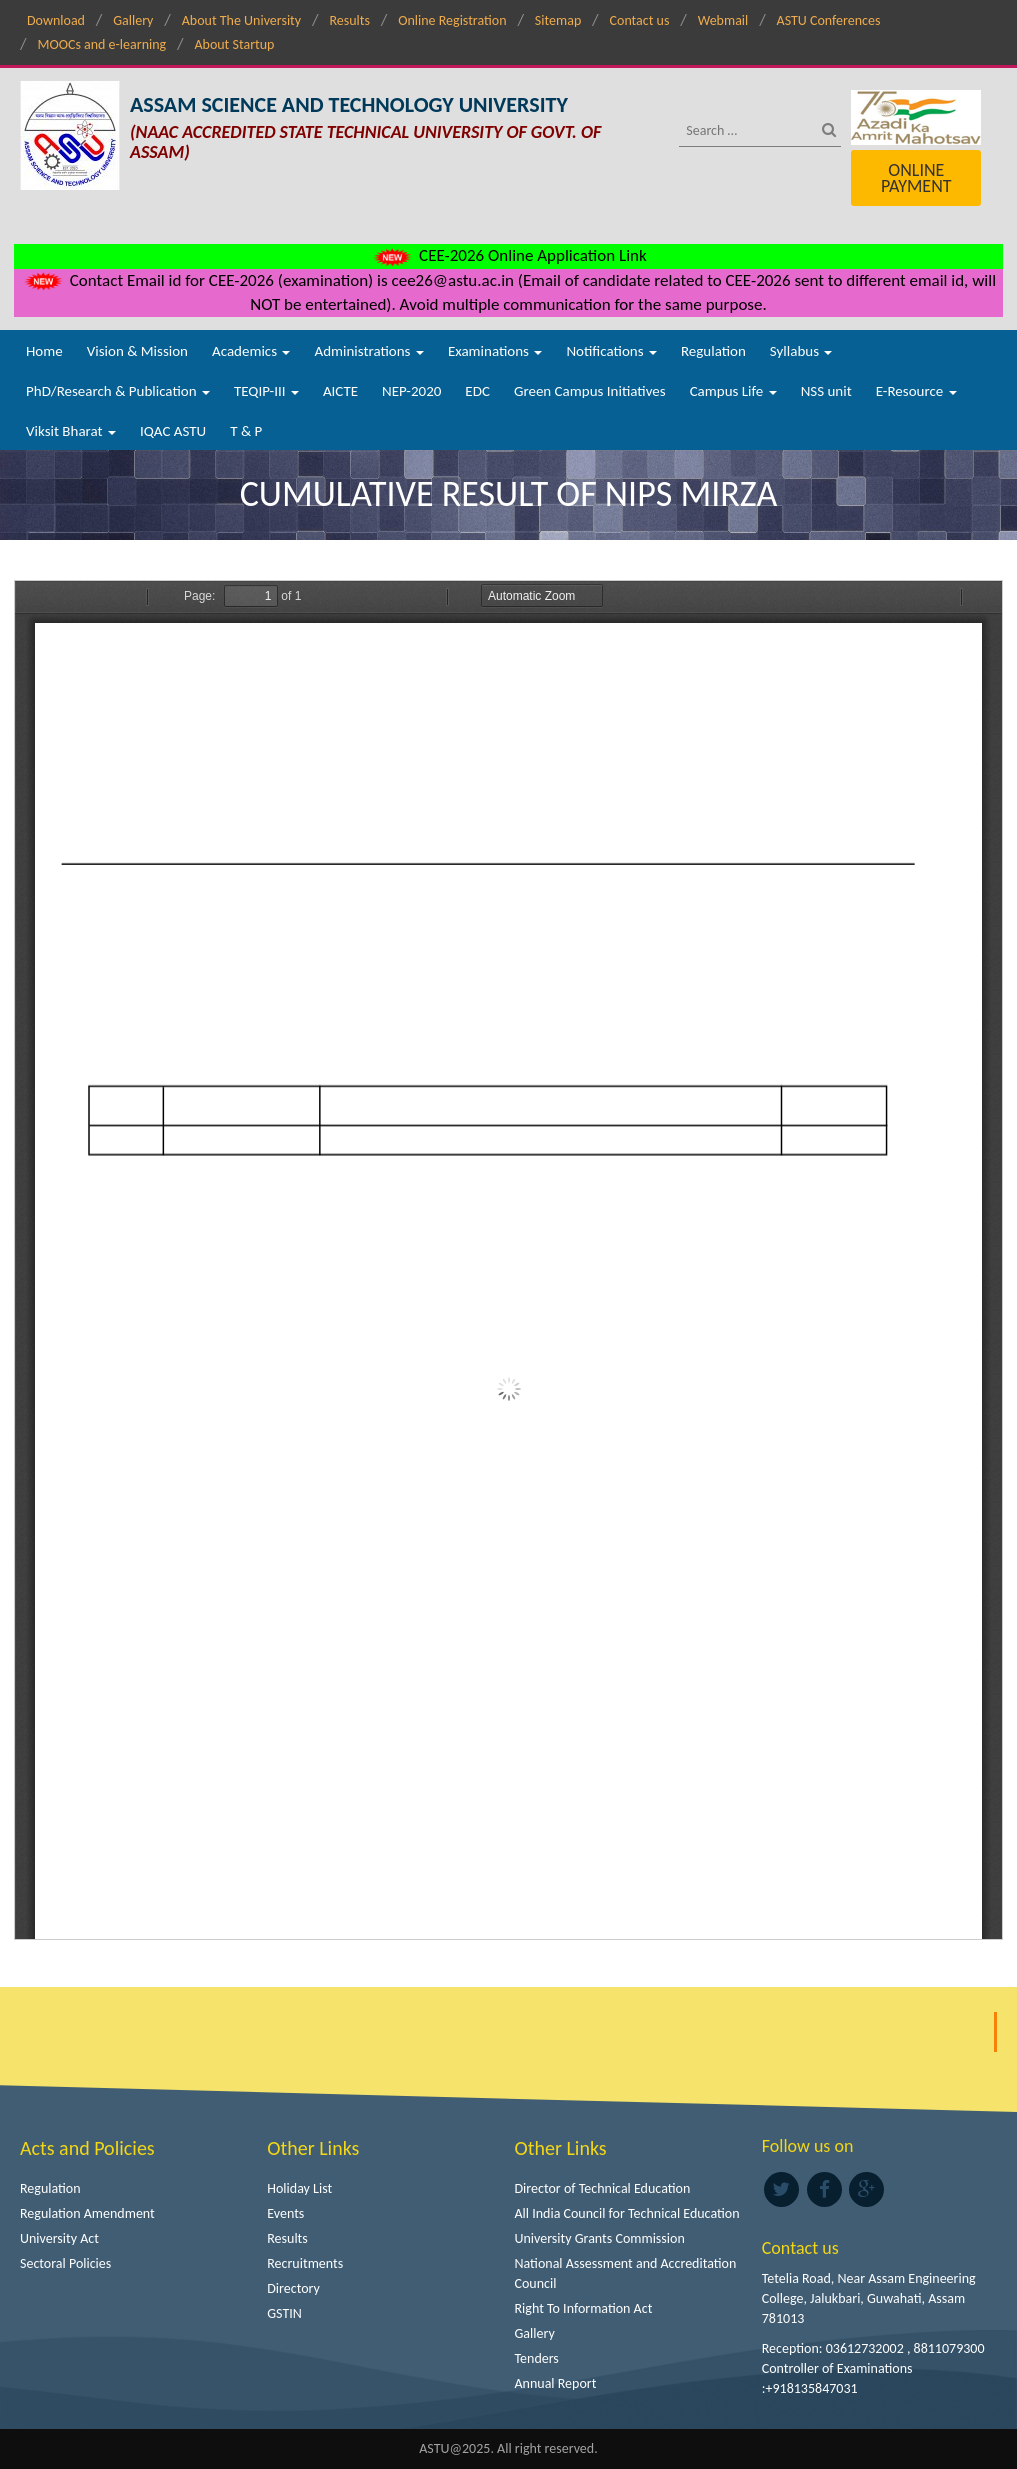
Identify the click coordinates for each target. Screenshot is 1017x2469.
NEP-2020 (411, 391)
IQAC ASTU (173, 431)
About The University (241, 20)
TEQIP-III (266, 391)
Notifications (611, 351)
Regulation (713, 351)
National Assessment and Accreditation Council (626, 2273)
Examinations (495, 351)
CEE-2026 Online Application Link (508, 255)
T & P (246, 431)
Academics (251, 351)
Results (349, 20)
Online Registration (452, 20)
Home (44, 351)
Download (56, 20)
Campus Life (733, 391)
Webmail (723, 20)
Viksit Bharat (71, 431)
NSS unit (826, 391)
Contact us (640, 20)
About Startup (234, 44)
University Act (59, 2238)
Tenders (537, 2358)
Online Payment (916, 178)
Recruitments (305, 2263)
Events (285, 2213)
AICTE (340, 391)
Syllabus (801, 351)
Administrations (368, 351)
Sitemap (558, 20)
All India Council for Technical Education (627, 2213)
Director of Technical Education (603, 2188)
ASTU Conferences (829, 20)
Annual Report (556, 2383)
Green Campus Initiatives (590, 391)
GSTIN (284, 2313)
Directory (293, 2288)
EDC (477, 391)
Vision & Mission (137, 351)
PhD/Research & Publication (118, 391)
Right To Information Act (584, 2308)
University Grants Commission (600, 2238)
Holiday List (299, 2188)
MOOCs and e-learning (101, 44)
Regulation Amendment (87, 2213)
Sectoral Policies (65, 2263)
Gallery (133, 20)
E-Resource (916, 391)
